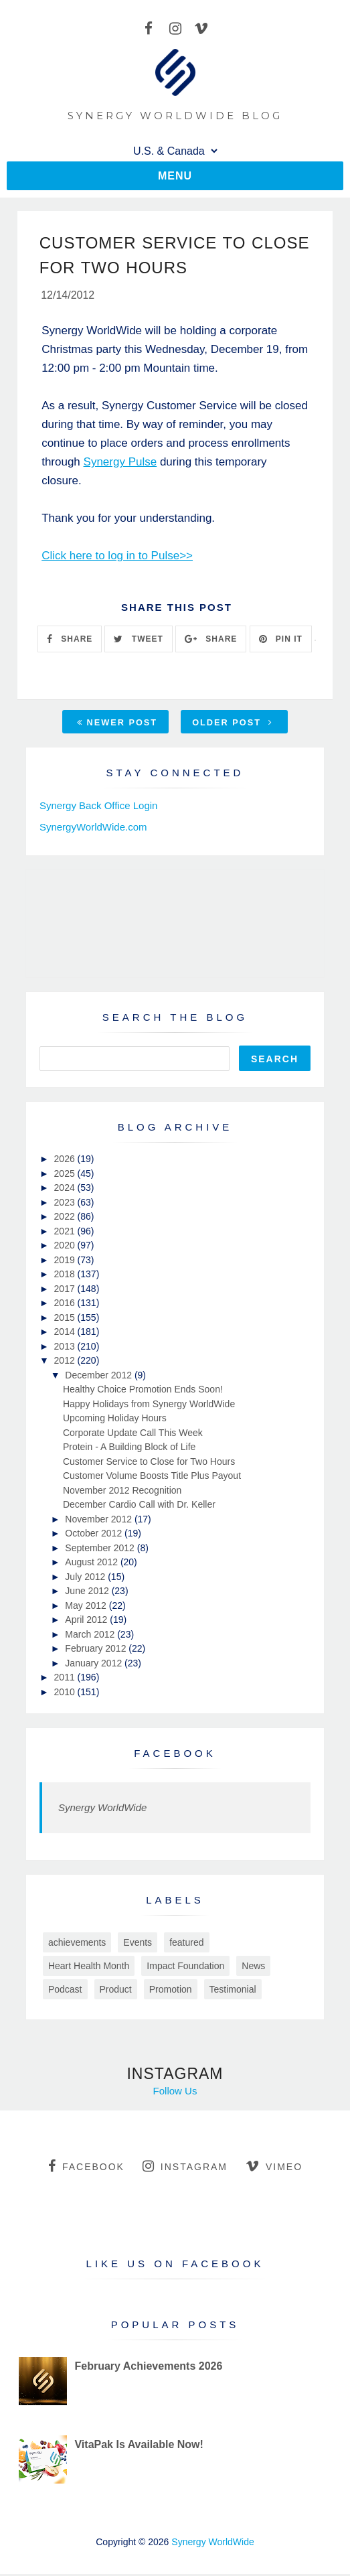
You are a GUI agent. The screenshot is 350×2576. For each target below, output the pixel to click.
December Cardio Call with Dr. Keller (139, 1506)
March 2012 (91, 1636)
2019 (66, 1262)
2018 (66, 1276)
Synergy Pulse (120, 463)
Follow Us (175, 2092)
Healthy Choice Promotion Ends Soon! (143, 1391)
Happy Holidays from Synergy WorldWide (149, 1406)
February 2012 (96, 1650)
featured (186, 1944)
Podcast (65, 1991)
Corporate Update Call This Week (133, 1434)
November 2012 (100, 1521)
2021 (66, 1233)
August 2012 (92, 1564)
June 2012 (88, 1592)
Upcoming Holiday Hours (115, 1420)
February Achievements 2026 (148, 2368)
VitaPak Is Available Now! (138, 2445)
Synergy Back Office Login (98, 807)
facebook (86, 2168)
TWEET (138, 640)
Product (116, 1991)
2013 (66, 1348)
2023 (66, 1204)
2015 (66, 1319)
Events (137, 1944)
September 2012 (101, 1550)
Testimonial (232, 1991)
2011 (66, 1679)
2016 (66, 1304)
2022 (66, 1218)
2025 (66, 1175)
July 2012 (86, 1578)
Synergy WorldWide (102, 1809)
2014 (66, 1333)
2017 (66, 1290)
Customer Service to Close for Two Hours (149, 1463)
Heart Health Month (88, 1967)
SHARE (69, 640)
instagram (185, 2168)
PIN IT (280, 640)
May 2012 (86, 1607)
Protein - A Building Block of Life (129, 1448)
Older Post (232, 724)
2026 (66, 1160)
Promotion (170, 1991)
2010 (66, 1694)
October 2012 (94, 1535)
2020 (66, 1247)
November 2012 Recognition (122, 1492)
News (253, 1967)
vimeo (274, 2168)
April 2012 (87, 1621)
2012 (66, 1362)
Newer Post (117, 724)
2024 (66, 1189)
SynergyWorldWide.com (93, 829)
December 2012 (100, 1377)
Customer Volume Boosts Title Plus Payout (152, 1477)
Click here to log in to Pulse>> (117, 557)
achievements (77, 1944)
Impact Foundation (185, 1967)
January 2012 (94, 1665)
